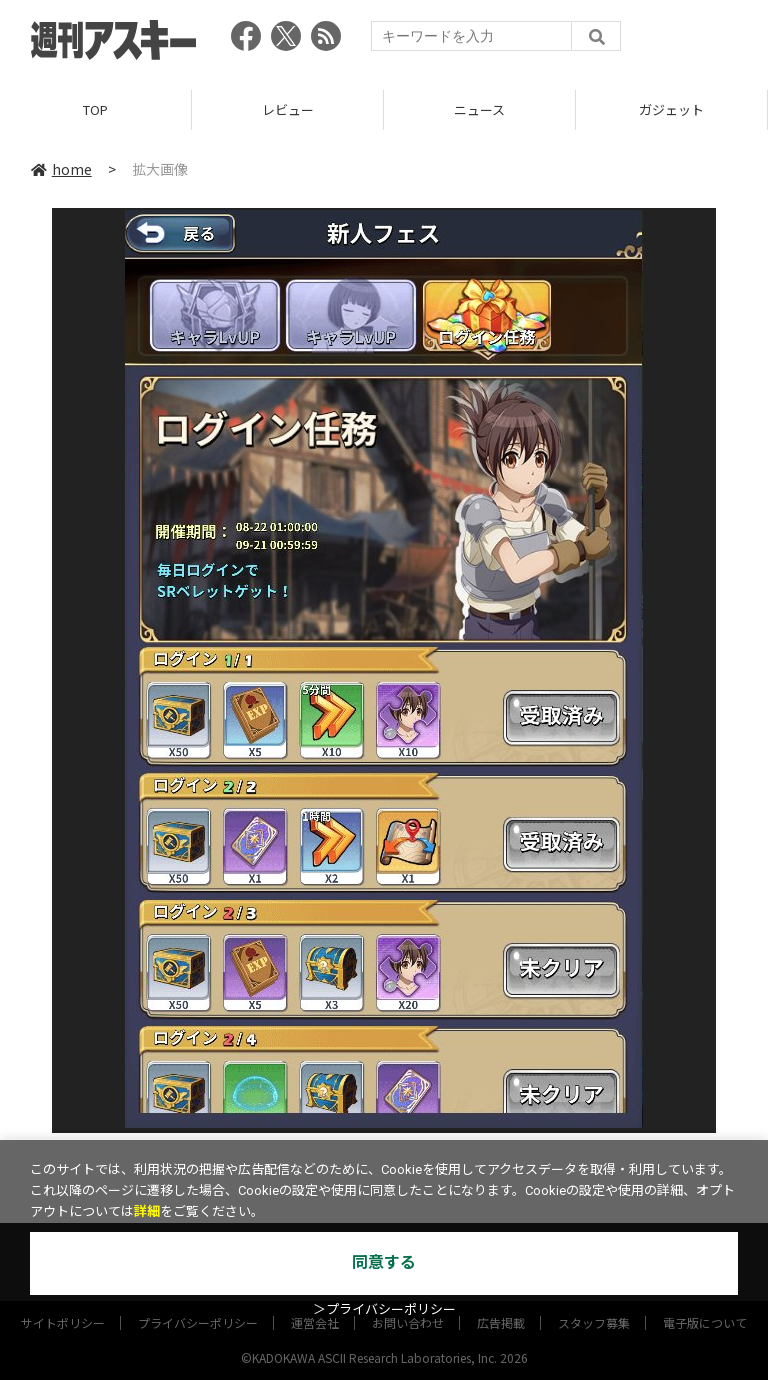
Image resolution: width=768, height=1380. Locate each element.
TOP (95, 109)
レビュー (288, 109)
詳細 (147, 1211)
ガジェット (671, 109)
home (61, 169)
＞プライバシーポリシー (384, 1309)
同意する (384, 1262)
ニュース (479, 109)
